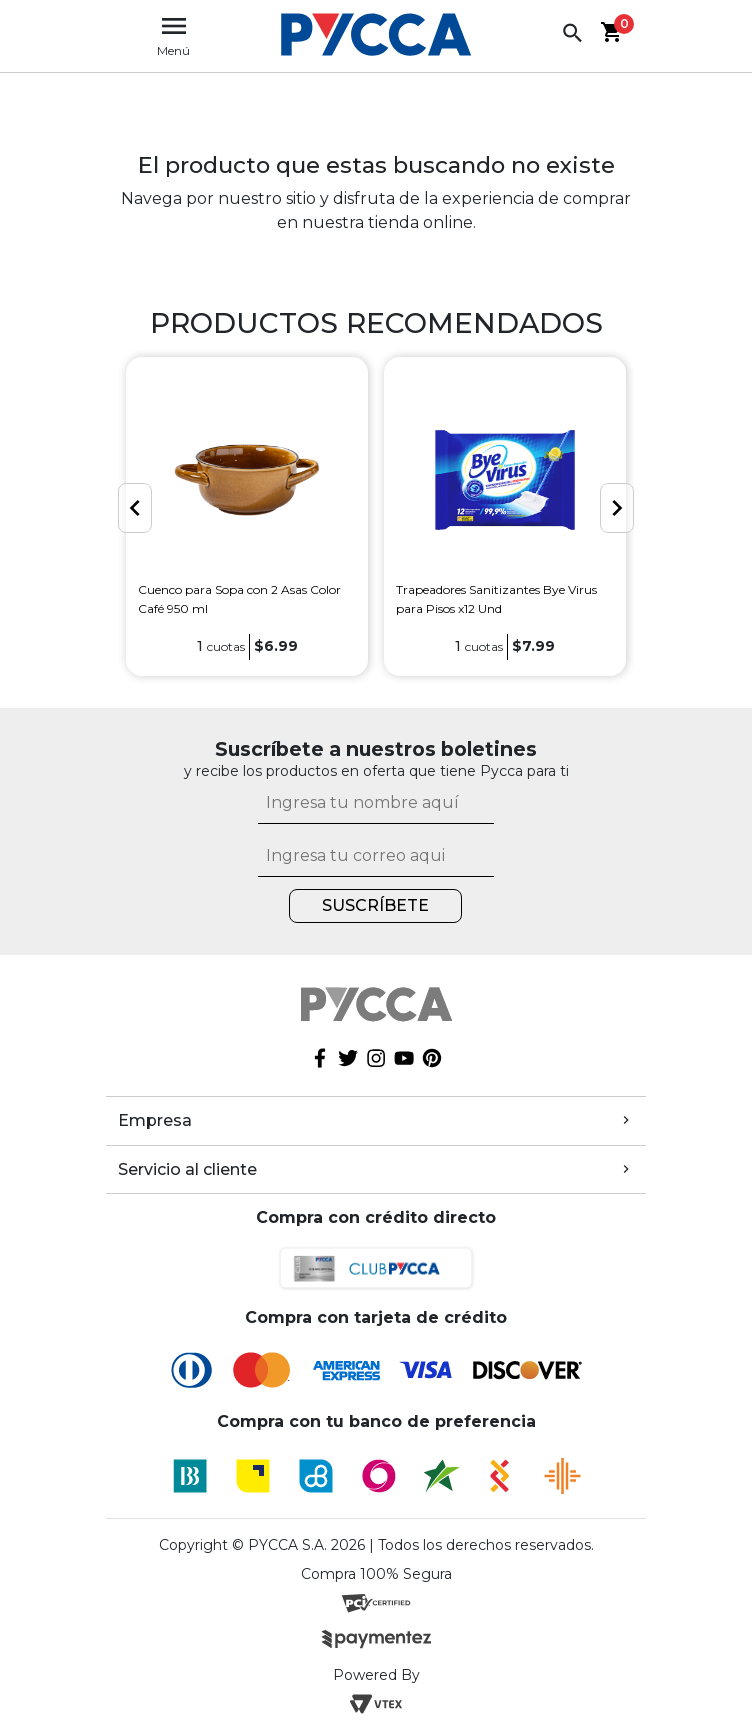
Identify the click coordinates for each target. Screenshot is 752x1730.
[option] (247, 516)
